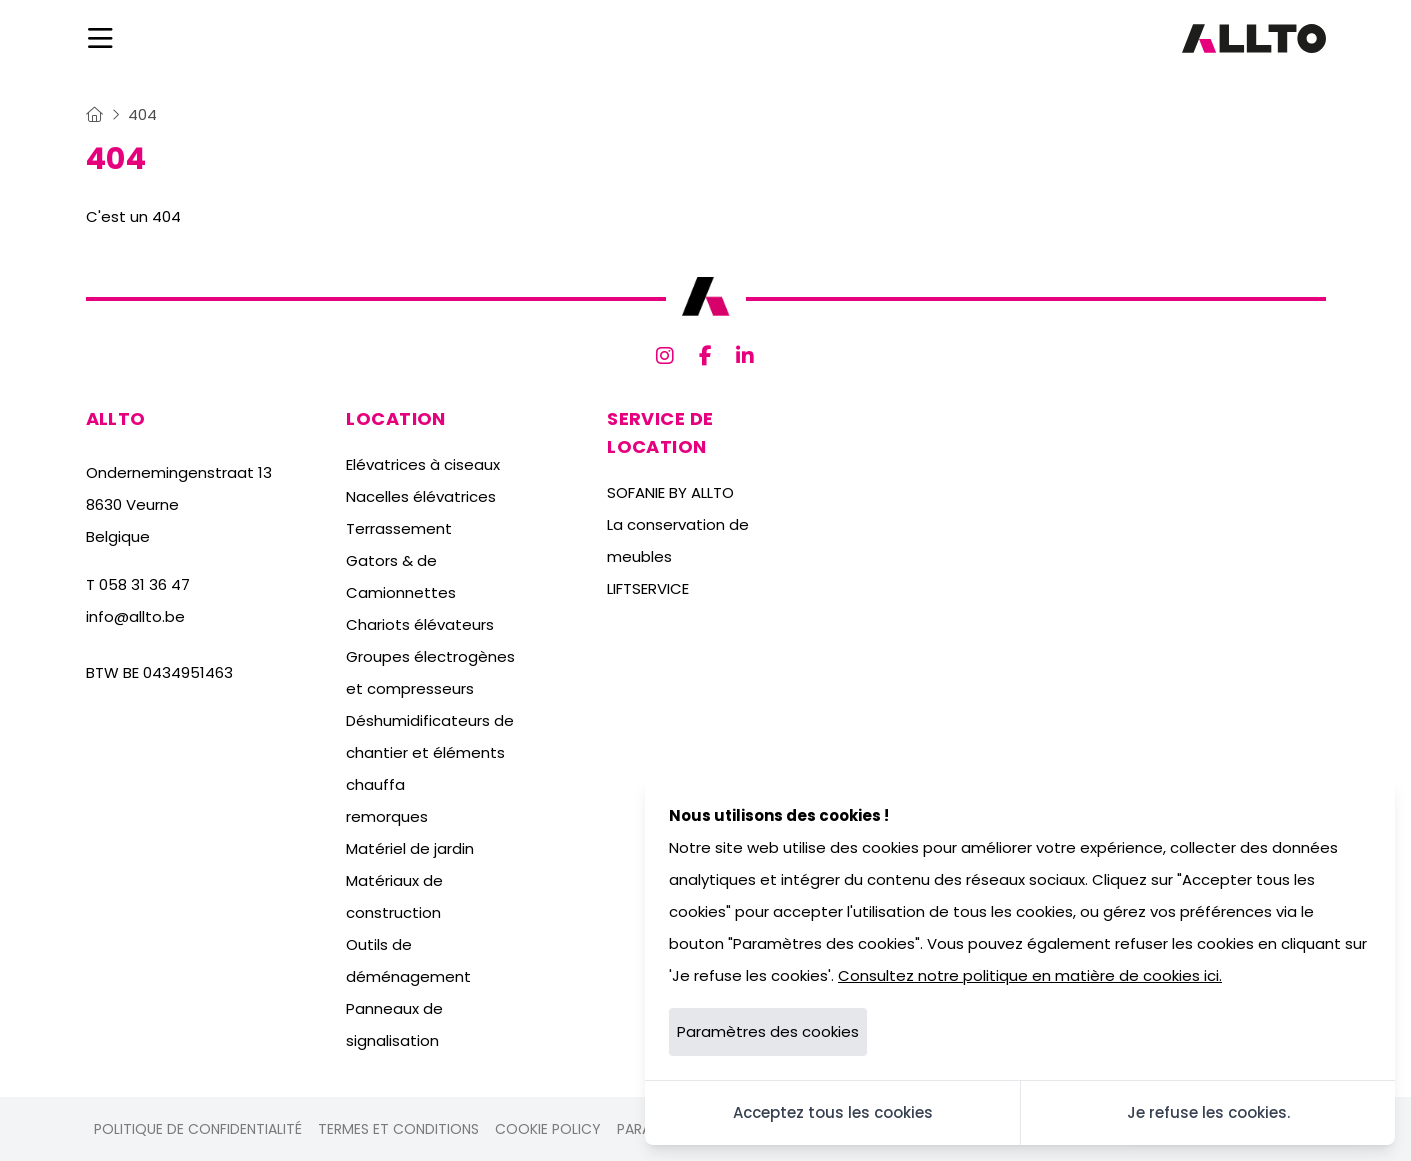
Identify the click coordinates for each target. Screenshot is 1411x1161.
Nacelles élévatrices (421, 496)
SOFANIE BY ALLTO (670, 492)
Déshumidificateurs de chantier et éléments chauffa (430, 752)
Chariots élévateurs (420, 624)
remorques (387, 816)
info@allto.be (135, 616)
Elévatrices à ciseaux (423, 464)
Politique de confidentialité (198, 1129)
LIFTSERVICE (648, 588)
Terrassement (399, 528)
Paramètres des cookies (768, 1031)
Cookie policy (548, 1129)
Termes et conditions (398, 1129)
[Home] (94, 114)
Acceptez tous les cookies (833, 1112)
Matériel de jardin (410, 848)
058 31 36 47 (144, 584)
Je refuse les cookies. (1208, 1112)
